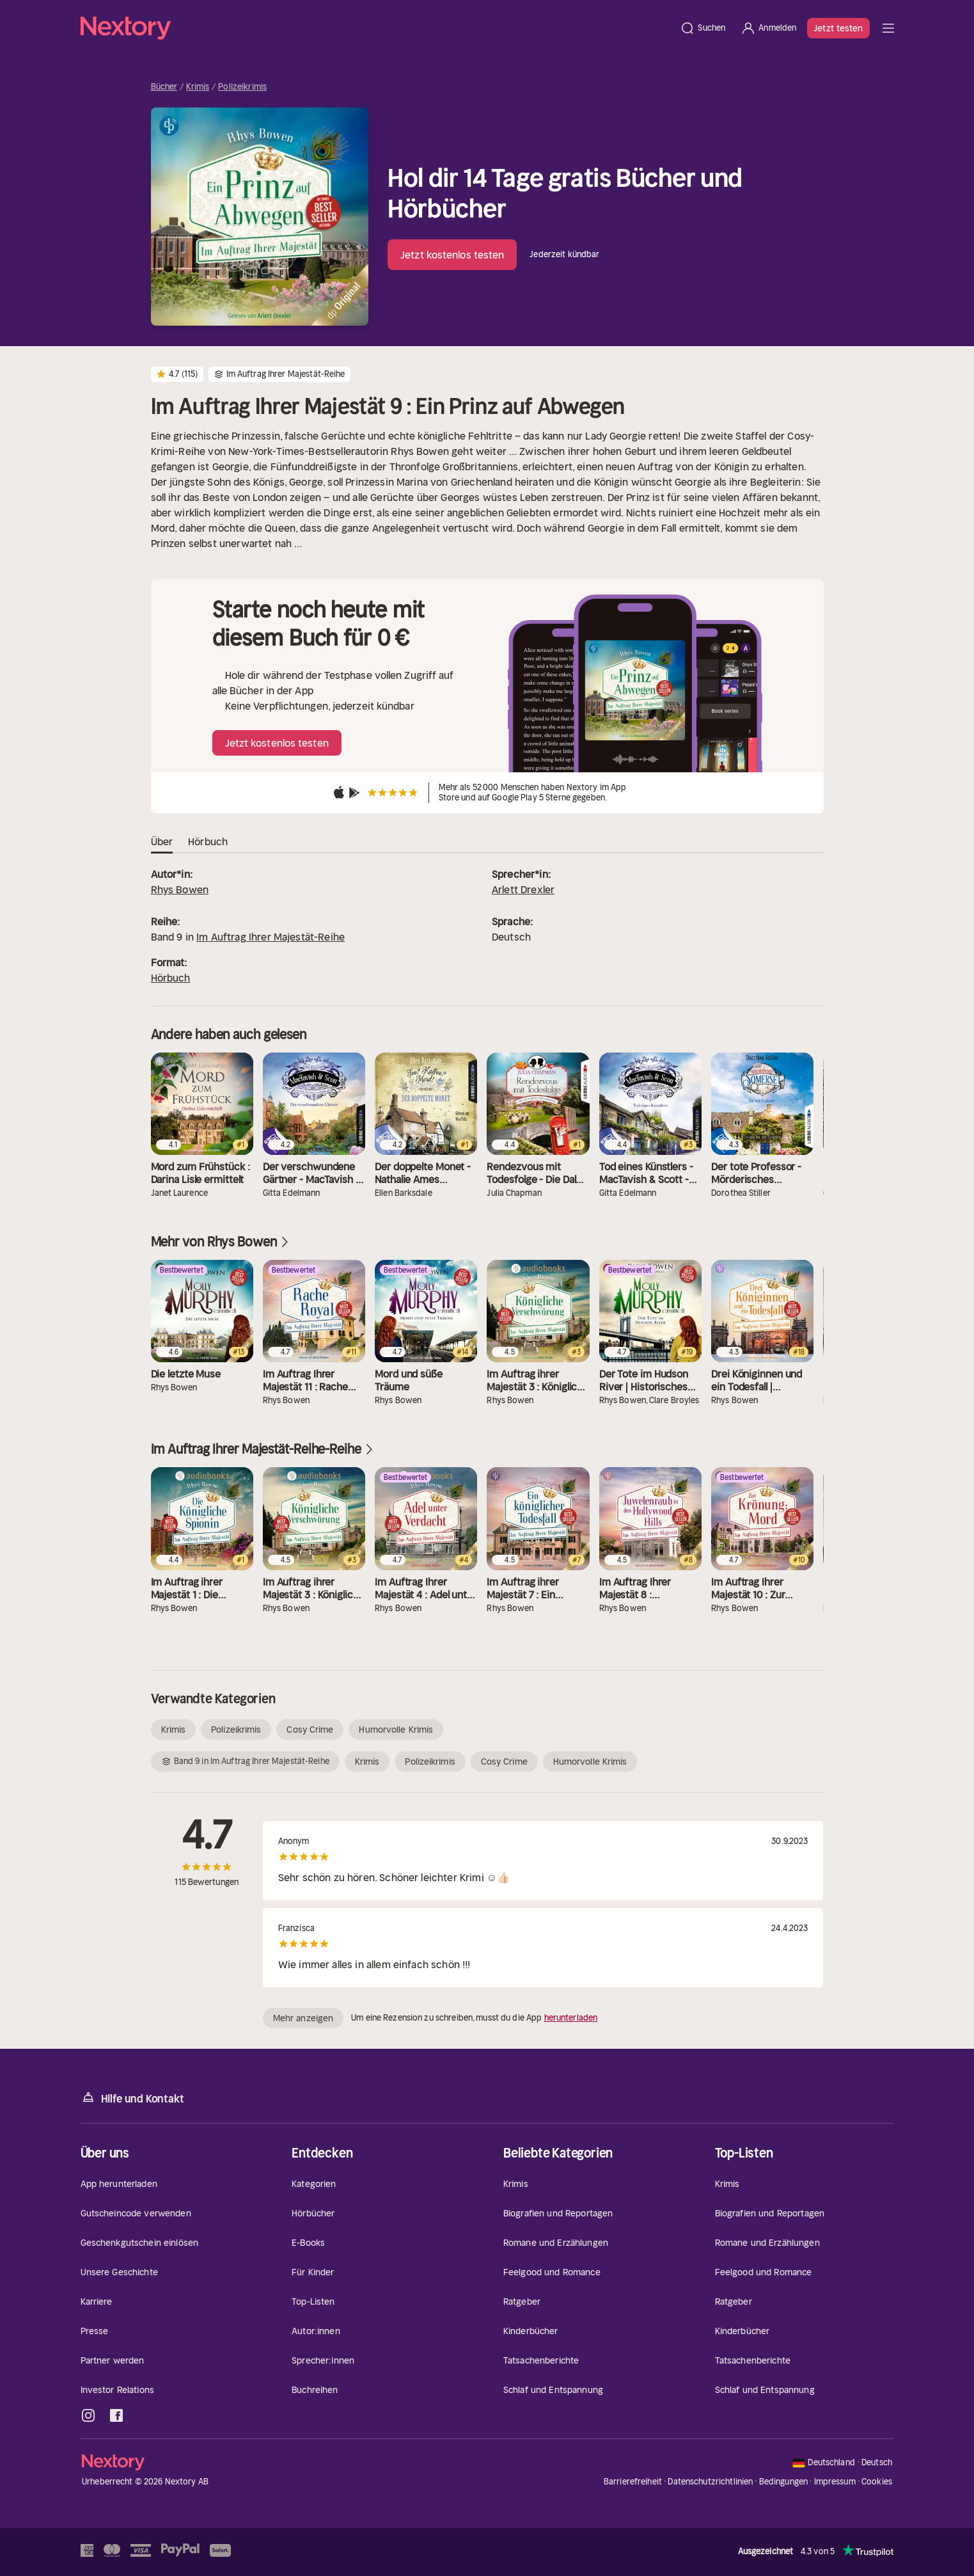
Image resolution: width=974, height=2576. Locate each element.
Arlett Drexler (523, 889)
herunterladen (571, 2017)
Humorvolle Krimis (396, 1729)
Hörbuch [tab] (208, 842)
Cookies (876, 2482)
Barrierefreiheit (633, 2481)
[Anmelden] (768, 28)
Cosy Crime (310, 1729)
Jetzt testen (838, 28)
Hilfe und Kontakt (132, 2098)
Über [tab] (162, 842)
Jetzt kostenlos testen (452, 254)
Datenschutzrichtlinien (710, 2481)
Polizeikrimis (242, 87)
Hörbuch (171, 977)
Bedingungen (783, 2481)
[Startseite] (377, 28)
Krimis (197, 87)
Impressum (835, 2481)
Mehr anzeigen (303, 2018)
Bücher (164, 87)
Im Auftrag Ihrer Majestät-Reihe (270, 936)
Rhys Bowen (180, 889)
